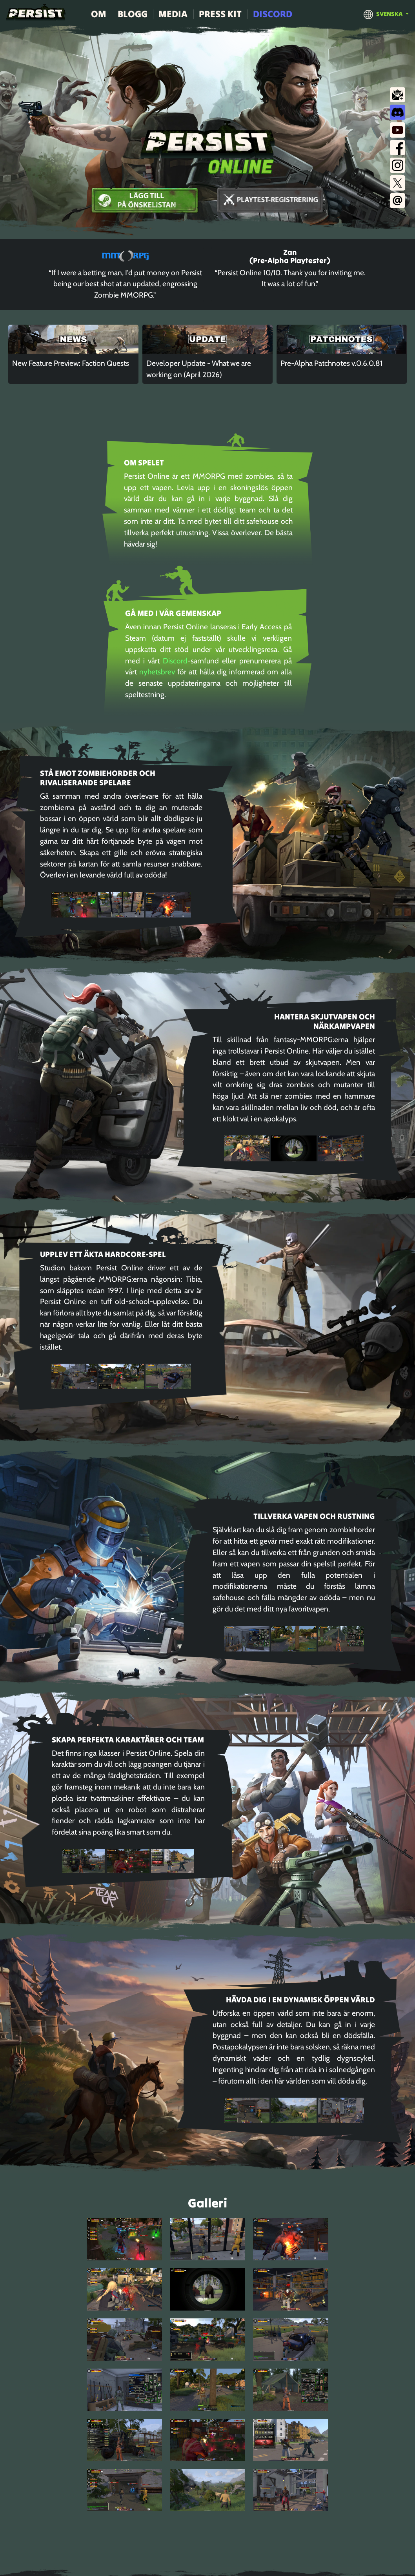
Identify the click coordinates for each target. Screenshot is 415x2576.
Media (172, 14)
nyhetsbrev (157, 671)
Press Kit (220, 14)
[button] (386, 14)
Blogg (132, 14)
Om (98, 14)
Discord (272, 14)
